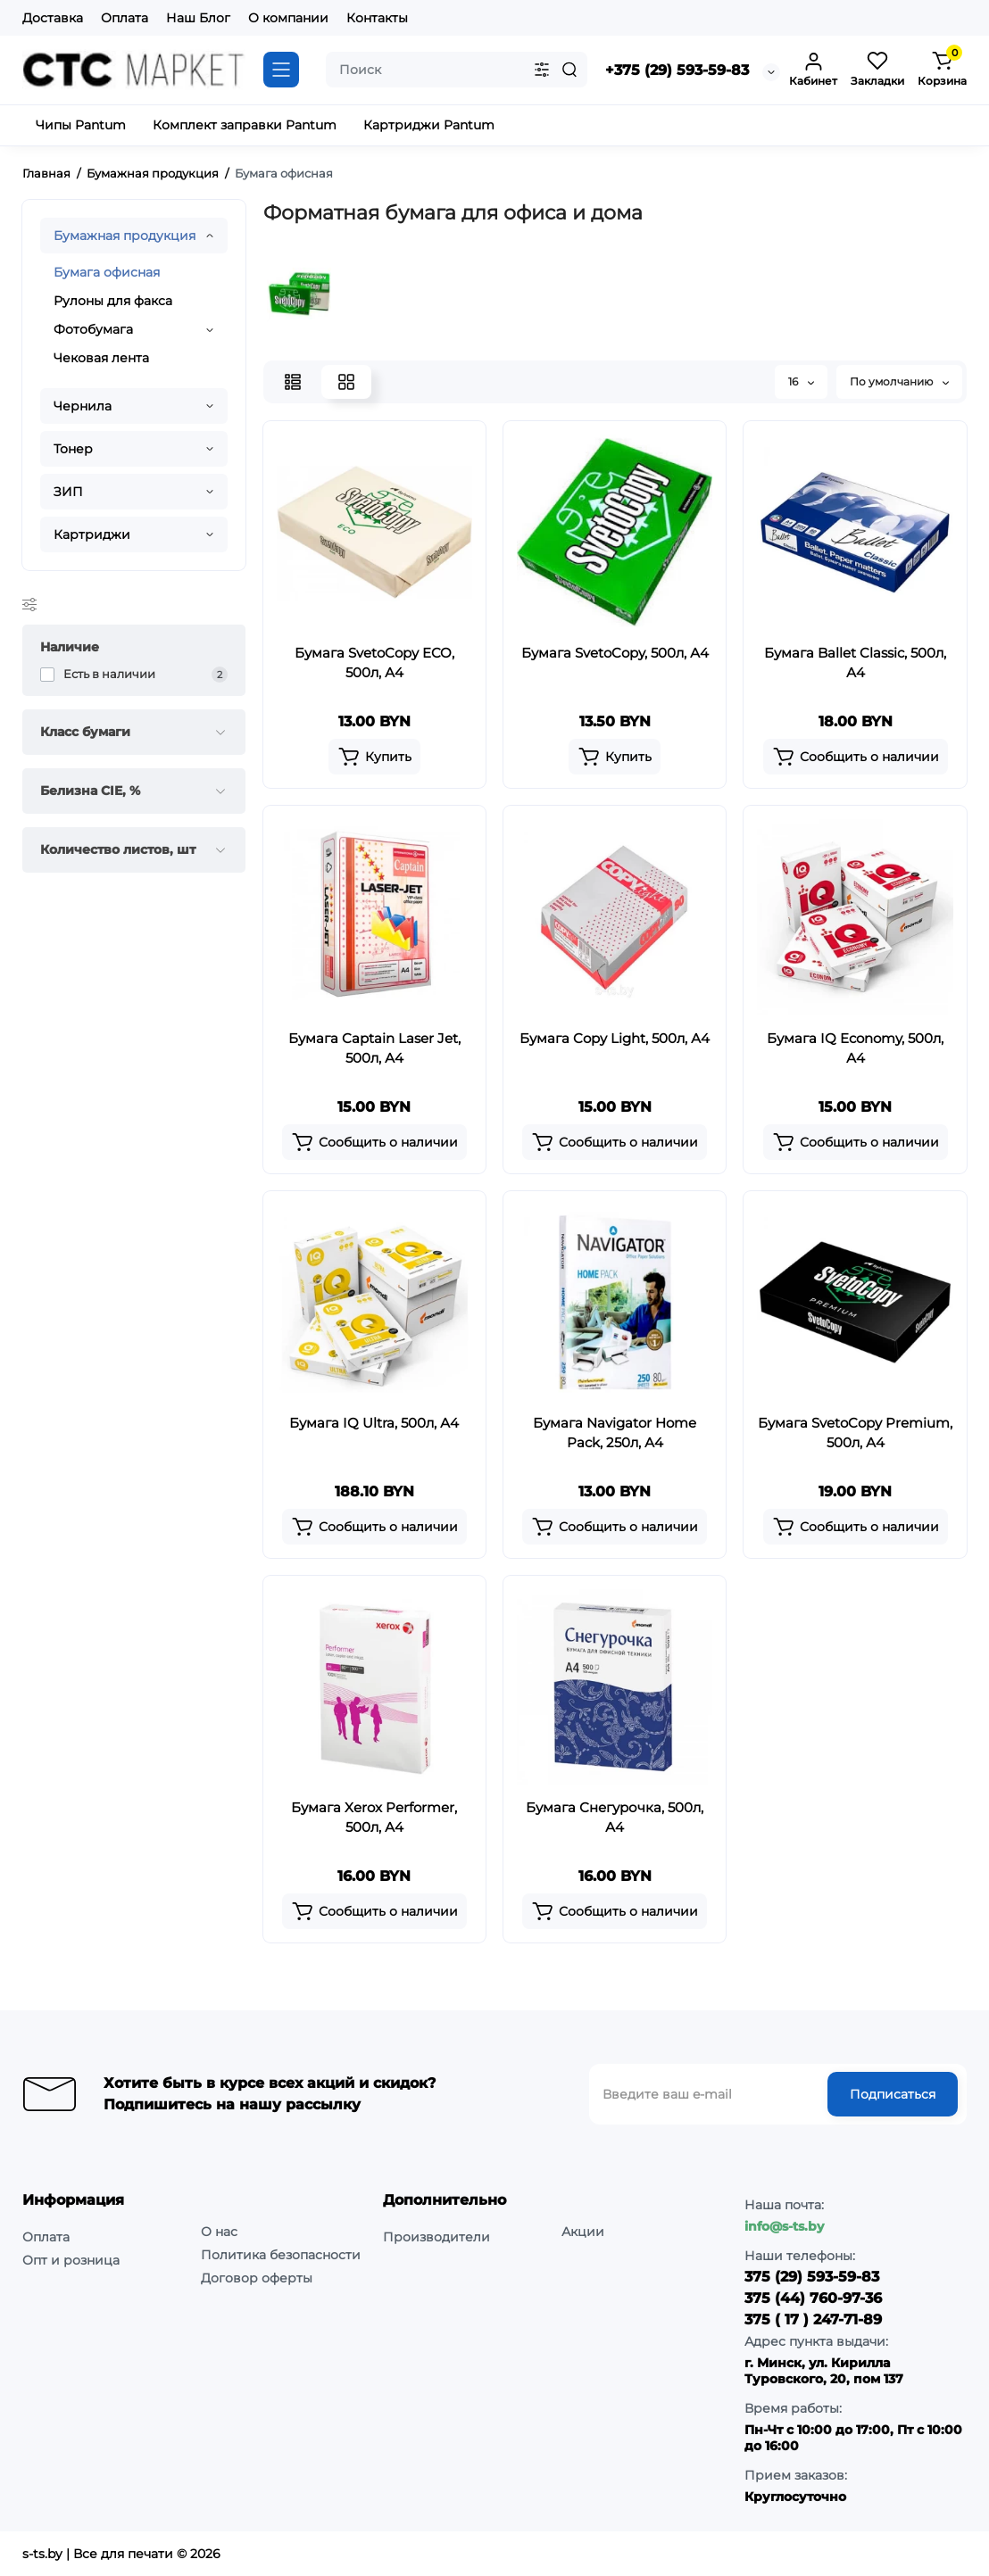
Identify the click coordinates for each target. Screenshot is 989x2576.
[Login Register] (813, 69)
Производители (436, 2237)
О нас (219, 2232)
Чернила (83, 406)
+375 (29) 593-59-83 (677, 70)
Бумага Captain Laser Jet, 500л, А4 (374, 1048)
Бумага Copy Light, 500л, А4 (614, 1038)
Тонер (73, 449)
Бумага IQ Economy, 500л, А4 (855, 1048)
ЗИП (68, 492)
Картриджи (92, 534)
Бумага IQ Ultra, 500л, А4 (374, 1422)
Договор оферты (256, 2278)
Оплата (124, 18)
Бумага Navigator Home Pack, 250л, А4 (614, 1432)
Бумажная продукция (124, 236)
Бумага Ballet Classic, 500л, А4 (855, 662)
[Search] (569, 69)
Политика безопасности (281, 2255)
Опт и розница (71, 2260)
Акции (582, 2232)
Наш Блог (198, 18)
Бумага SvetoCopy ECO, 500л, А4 (374, 662)
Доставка (52, 18)
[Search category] (542, 69)
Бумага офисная (107, 272)
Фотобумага (93, 329)
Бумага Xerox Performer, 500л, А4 (374, 1817)
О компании (288, 18)
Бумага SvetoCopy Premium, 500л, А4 (855, 1432)
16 (801, 381)
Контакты (377, 18)
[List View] (293, 382)
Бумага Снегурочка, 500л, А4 (614, 1817)
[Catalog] (281, 69)
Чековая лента (101, 358)
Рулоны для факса (113, 301)
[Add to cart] (374, 756)
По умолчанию (899, 381)
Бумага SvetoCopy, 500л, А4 (615, 652)
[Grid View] (346, 382)
